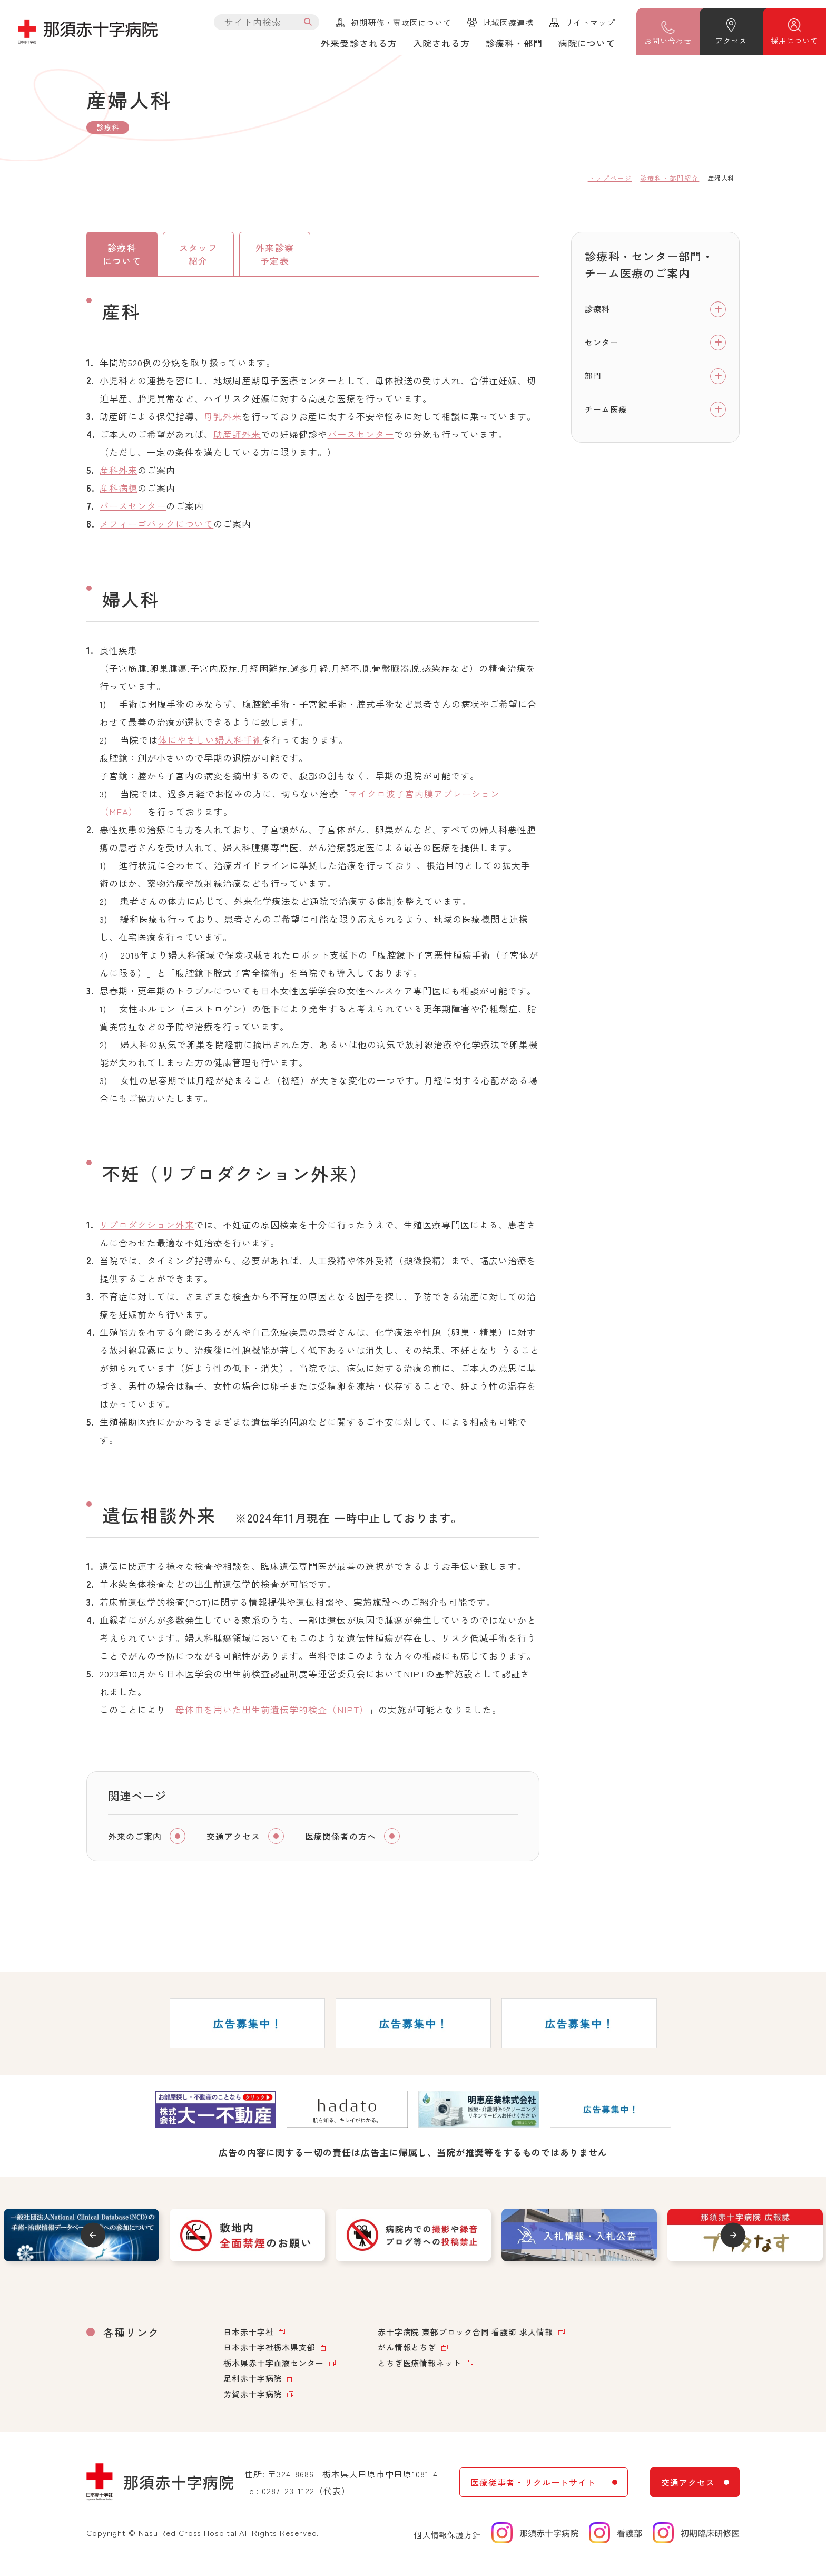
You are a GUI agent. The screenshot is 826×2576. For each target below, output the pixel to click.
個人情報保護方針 (447, 2538)
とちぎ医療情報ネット (419, 2366)
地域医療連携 (508, 22)
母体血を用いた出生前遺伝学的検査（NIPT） (271, 1713)
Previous (88, 2238)
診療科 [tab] (597, 308)
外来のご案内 (135, 1839)
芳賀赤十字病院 (252, 2397)
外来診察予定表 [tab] (274, 255)
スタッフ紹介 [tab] (198, 255)
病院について (586, 43)
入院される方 (441, 43)
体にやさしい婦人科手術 (210, 743)
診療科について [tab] (122, 255)
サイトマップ (590, 22)
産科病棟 (118, 491)
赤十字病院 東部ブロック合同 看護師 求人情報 (465, 2335)
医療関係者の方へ (341, 1839)
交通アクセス (233, 1839)
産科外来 (118, 473)
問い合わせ (667, 40)
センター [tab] (601, 342)
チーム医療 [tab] (606, 409)
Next (737, 2238)
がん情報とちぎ (407, 2350)
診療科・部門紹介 (669, 177)
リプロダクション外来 (147, 1228)
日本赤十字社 (248, 2335)
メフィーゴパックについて (156, 527)
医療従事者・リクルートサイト (532, 2486)
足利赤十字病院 (252, 2381)
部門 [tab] (593, 375)
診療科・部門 (514, 43)
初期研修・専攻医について (401, 22)
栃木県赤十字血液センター (273, 2366)
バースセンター (361, 437)
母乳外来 (223, 419)
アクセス (730, 40)
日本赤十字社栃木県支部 (269, 2350)
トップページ (610, 177)
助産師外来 (237, 437)
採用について (794, 40)
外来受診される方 (359, 43)
